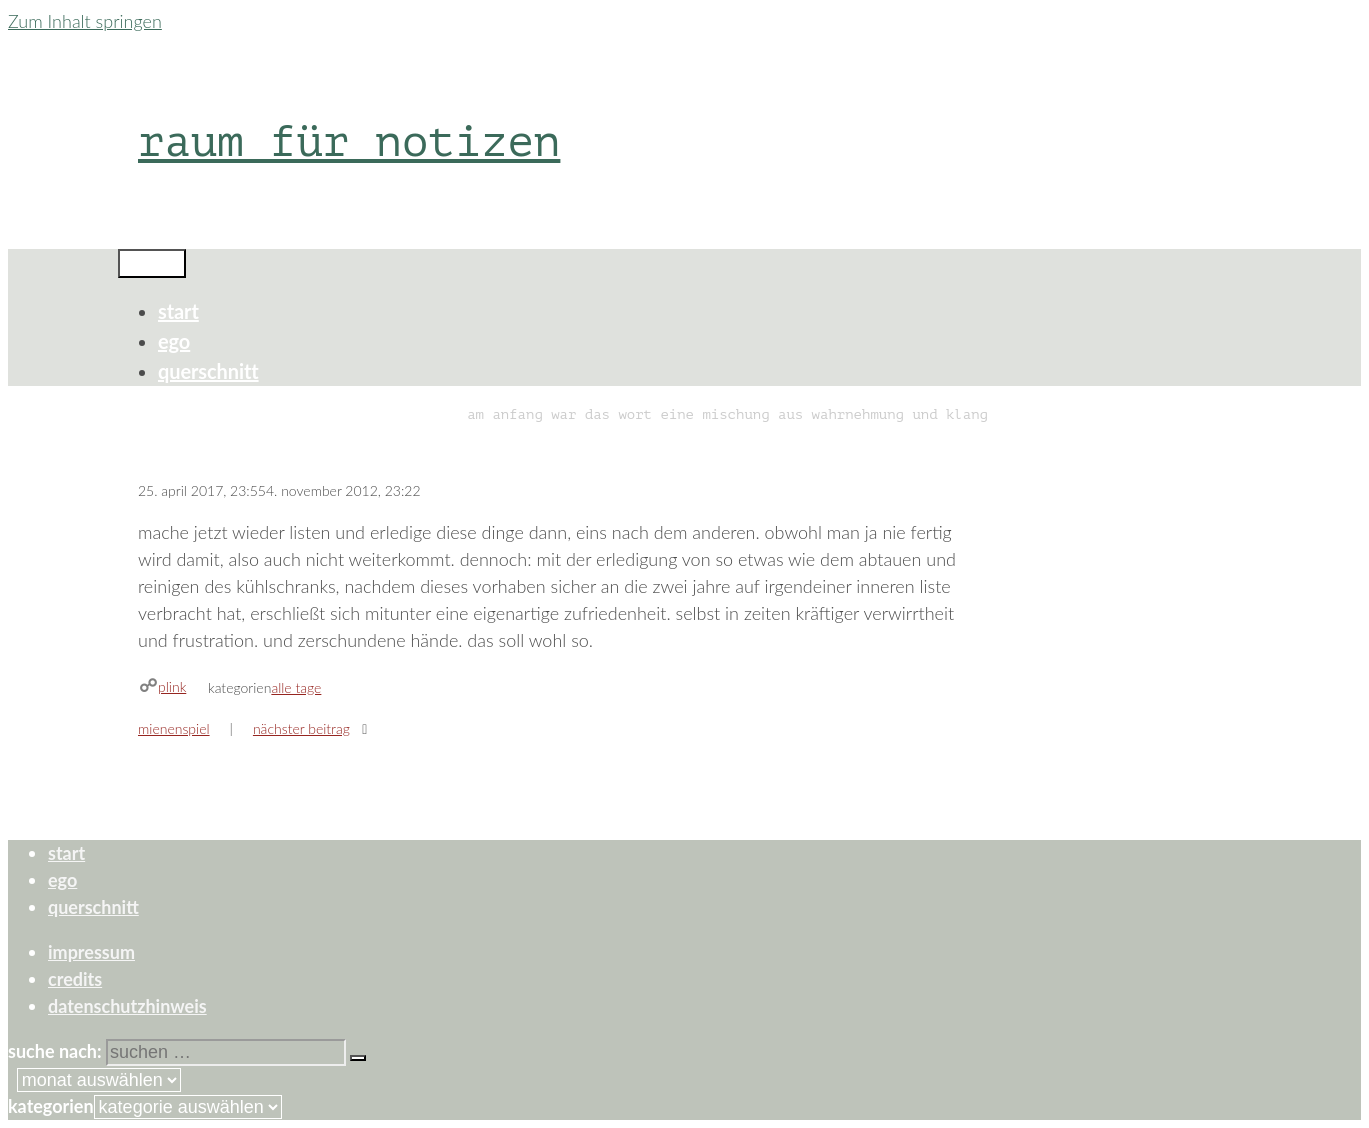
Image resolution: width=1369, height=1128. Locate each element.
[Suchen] (358, 1058)
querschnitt (208, 371)
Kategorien (51, 1106)
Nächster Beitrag (301, 728)
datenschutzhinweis (127, 1006)
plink (172, 686)
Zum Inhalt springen (85, 21)
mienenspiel (174, 728)
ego (174, 341)
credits (75, 979)
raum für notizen (349, 141)
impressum (91, 952)
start (178, 311)
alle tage (296, 687)
